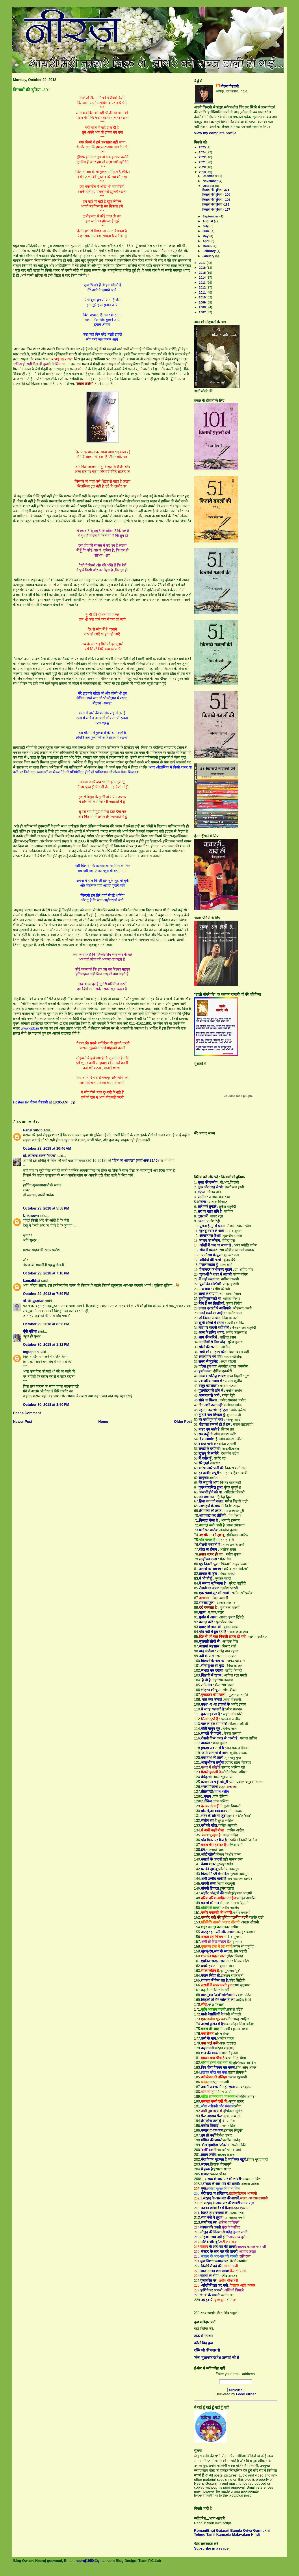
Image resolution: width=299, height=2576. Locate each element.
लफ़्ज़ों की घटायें (211, 1733)
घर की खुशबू (209, 1869)
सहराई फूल (206, 1603)
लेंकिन (208, 1801)
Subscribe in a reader (212, 2548)
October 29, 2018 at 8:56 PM (46, 1324)
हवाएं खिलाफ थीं (210, 1627)
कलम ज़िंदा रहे (210, 1975)
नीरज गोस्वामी (230, 86)
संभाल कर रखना (212, 1670)
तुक (203, 2188)
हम (203, 1850)
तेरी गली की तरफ (210, 1511)
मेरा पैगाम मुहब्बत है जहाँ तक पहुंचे (223, 2159)
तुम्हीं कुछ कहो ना (210, 1298)
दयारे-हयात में (210, 1966)
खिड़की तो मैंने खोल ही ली (217, 2000)
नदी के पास (206, 1656)
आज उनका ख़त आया (214, 2271)
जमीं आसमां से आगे (215, 1753)
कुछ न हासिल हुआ (210, 1487)
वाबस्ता (205, 1743)
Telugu (199, 2534)
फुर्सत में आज (207, 1617)
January (208, 256)
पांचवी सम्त (208, 1883)
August (208, 221)
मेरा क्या (204, 1289)
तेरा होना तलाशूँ (211, 2121)
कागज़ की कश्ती (210, 2227)
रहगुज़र (203, 1478)
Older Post (183, 1421)
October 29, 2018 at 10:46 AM (47, 1148)
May (205, 236)
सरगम (205, 2164)
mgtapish (31, 1352)
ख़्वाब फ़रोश (208, 2155)
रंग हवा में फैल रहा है (214, 1980)
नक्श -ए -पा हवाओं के (215, 1704)
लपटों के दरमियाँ (209, 1449)
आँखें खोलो (208, 1854)
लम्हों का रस (209, 2222)
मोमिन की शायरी (211, 2140)
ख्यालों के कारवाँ (211, 1859)
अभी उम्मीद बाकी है (213, 1879)
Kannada (223, 2534)
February (209, 251)
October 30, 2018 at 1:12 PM (46, 1344)
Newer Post (22, 1421)
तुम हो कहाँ (208, 2135)
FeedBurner (246, 2394)
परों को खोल (209, 1825)
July (206, 226)
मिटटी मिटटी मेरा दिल (215, 1874)
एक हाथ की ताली (212, 1758)
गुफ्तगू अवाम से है (212, 1748)
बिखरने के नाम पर (212, 1661)
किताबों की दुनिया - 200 (216, 194)
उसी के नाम (208, 2038)
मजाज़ (205, 2174)
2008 (202, 307)
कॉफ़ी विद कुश (203, 2343)
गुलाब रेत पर (208, 2280)
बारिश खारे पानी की (211, 1468)
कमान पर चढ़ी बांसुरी (214, 1782)
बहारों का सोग (209, 2276)
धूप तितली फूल (208, 1564)
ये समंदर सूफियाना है (212, 1583)
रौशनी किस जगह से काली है (219, 1738)
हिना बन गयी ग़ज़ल (211, 1501)
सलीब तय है (209, 1820)
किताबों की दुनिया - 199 (216, 199)
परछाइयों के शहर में (211, 1506)
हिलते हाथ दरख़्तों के (214, 2213)
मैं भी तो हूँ (206, 1578)
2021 (202, 162)
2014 (202, 277)
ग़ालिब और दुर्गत (210, 2242)
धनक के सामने (209, 2295)
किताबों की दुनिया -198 (215, 204)
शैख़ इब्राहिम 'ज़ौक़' (214, 2145)
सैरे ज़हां (204, 1463)
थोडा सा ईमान (208, 1549)
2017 (202, 263)
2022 (202, 157)
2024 (202, 152)
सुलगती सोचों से (209, 1641)
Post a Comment (27, 1413)
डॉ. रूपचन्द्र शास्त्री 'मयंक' (39, 1156)
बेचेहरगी (206, 1777)
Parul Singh (33, 1130)
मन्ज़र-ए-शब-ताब (212, 2130)
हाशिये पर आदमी (211, 2290)
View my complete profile (215, 133)
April (206, 241)
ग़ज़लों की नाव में (211, 1903)
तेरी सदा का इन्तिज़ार (214, 2193)
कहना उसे (207, 2048)
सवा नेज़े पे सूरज (211, 2217)
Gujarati (222, 2530)
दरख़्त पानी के (207, 1444)
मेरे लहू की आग (208, 1482)
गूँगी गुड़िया (30, 1331)
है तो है (206, 1680)
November (210, 181)
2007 (202, 312)
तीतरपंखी (207, 1791)
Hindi (255, 2534)
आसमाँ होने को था (210, 1492)
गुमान (207, 1796)
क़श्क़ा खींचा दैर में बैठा (215, 2208)
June (206, 231)
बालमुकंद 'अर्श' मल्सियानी (218, 1995)
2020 (202, 167)
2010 (202, 297)
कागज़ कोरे (206, 1622)
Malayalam (241, 2534)
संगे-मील (206, 1685)
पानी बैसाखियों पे (212, 2014)
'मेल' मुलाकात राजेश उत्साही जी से (216, 2357)
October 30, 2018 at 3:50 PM (46, 1405)
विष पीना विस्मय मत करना (218, 2067)
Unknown (31, 1215)
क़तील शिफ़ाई (209, 2125)
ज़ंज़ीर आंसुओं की (212, 1893)
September (210, 216)
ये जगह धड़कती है (212, 1709)
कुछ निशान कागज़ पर (214, 2261)
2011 (202, 292)
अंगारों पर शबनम (210, 1569)
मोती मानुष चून (210, 1728)
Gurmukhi (261, 2530)
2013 (202, 282)
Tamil (210, 2534)
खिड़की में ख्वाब (211, 1675)
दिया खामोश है (208, 1439)
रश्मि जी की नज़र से (207, 2350)
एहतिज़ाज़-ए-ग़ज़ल (213, 1961)
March (207, 246)
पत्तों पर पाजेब (208, 1530)
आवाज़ (201, 1202)
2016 (202, 267)
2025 (202, 147)
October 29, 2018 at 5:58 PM (46, 1208)
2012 (202, 287)
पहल (202, 1612)
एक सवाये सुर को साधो (214, 1593)
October (208, 186)
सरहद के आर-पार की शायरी (223, 2179)
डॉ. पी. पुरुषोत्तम (34, 1301)
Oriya (247, 2530)
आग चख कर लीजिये (212, 1515)
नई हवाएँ (206, 2300)
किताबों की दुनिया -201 (215, 189)
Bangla (236, 2530)
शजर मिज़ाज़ (209, 1787)
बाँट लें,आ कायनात (213, 1811)
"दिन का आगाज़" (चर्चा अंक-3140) (136, 1160)
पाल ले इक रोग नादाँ (214, 1724)
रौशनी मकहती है (209, 1544)
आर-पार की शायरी (224, 2247)
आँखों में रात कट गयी (214, 2285)
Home (103, 1421)
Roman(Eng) (204, 2530)
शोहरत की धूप (210, 1690)
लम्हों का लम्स (208, 1559)
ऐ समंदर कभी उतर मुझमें (215, 1269)
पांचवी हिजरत (210, 1888)
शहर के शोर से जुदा (213, 1816)
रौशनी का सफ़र (209, 1588)
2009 (202, 302)
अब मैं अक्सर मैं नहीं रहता (218, 2087)
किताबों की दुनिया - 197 (216, 209)
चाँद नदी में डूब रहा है (212, 1632)
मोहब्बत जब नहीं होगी (214, 2237)
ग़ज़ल (201, 1192)
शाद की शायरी (210, 2053)
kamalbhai (31, 1280)
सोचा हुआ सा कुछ (212, 1666)
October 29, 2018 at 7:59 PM (46, 1294)
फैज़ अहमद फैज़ (211, 2116)
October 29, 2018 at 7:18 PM (46, 1273)
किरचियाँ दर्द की (211, 2266)
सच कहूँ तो (205, 1434)
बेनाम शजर (208, 1864)
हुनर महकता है (210, 1714)
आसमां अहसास (209, 1646)
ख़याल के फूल (208, 1574)
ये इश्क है (207, 2169)
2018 (202, 172)
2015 (202, 272)
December (210, 176)
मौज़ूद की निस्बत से (212, 2232)
